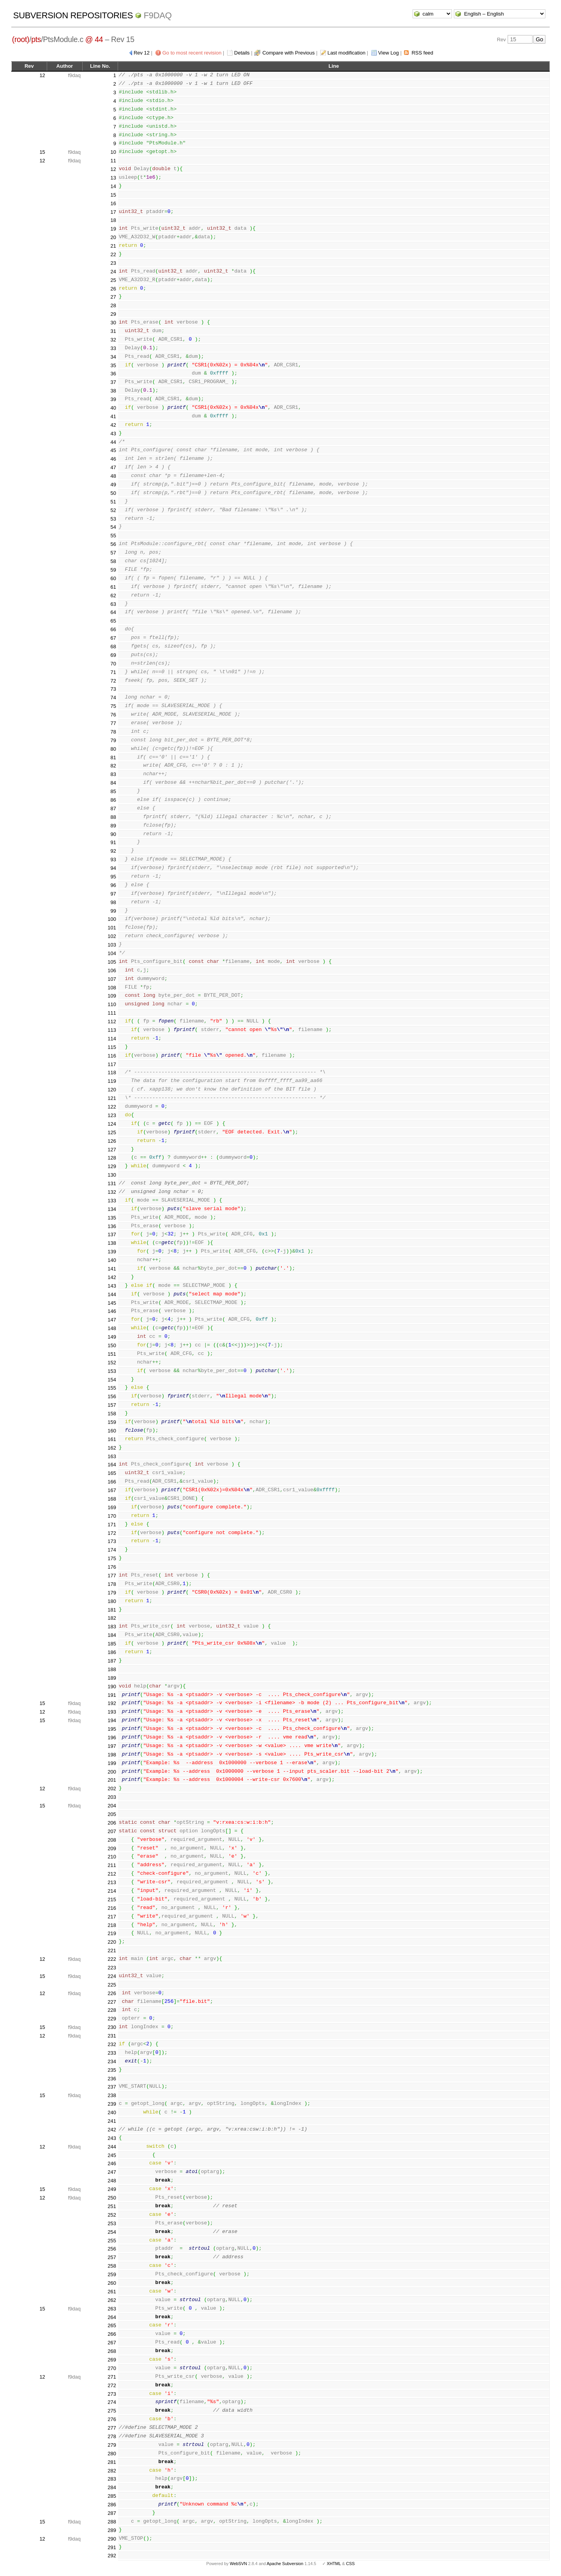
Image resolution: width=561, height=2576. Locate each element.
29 (113, 314)
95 (113, 877)
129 (112, 1166)
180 (112, 1601)
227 (112, 2002)
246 (112, 2163)
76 (113, 715)
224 (112, 1976)
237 (112, 2087)
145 (112, 1303)
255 (112, 2240)
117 (112, 1064)
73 (113, 689)
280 (112, 2453)
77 (113, 723)
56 (113, 544)
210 (112, 1857)
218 (112, 1925)
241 (112, 2121)
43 (113, 433)
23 (113, 263)
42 (113, 425)
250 (112, 2198)
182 (112, 1618)
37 (113, 382)
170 (112, 1516)
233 (112, 2053)
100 (112, 919)
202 (112, 1788)
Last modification (346, 53)
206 (112, 1823)
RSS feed (422, 53)
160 (112, 1431)
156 (112, 1396)
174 (112, 1550)
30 (113, 323)
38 (113, 391)
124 (112, 1124)
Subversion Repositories (73, 15)
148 (112, 1328)
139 (112, 1252)
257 (112, 2257)
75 (113, 706)
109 (112, 996)
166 (112, 1482)
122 (112, 1107)
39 (113, 399)
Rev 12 (142, 53)
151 (112, 1354)
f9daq (158, 15)
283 (112, 2479)
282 (112, 2471)
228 (112, 2010)
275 (112, 2411)
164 (112, 1464)
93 (113, 859)
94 (113, 868)
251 (112, 2206)
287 (112, 2513)
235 (112, 2070)
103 (112, 945)
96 (113, 885)
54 (113, 527)
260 (112, 2283)
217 (112, 1917)
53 (113, 519)
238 (112, 2095)
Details (242, 53)
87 (113, 808)
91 (113, 842)
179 (112, 1593)
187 (112, 1661)
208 (112, 1840)
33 (113, 348)
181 (112, 1610)
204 (112, 1806)
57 (113, 553)
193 (112, 1712)
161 (112, 1439)
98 (113, 902)
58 (113, 561)
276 (112, 2419)
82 (113, 766)
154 (112, 1380)
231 (112, 2036)
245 (112, 2155)
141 (112, 1269)
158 (112, 1413)
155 (112, 1388)
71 (113, 672)
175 (112, 1558)
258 (112, 2266)
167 (112, 1490)
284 (112, 2487)
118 (112, 1072)
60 (113, 578)
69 (113, 655)
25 (113, 280)
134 (112, 1209)
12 (42, 75)
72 (113, 681)
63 (113, 604)
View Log (388, 53)
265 (112, 2325)
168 (112, 1499)
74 (113, 697)
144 (112, 1294)
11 (113, 161)
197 (112, 1746)
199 (112, 1763)
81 (113, 757)
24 (113, 271)
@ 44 (94, 39)
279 (112, 2445)
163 (112, 1456)
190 (112, 1686)
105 (112, 962)
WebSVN (238, 2563)
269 (112, 2360)
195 (112, 1729)
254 (112, 2232)
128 (112, 1158)
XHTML (334, 2563)
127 (112, 1150)
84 (113, 783)
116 (112, 1056)
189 (112, 1678)
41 (113, 416)
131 (112, 1183)
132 (112, 1192)
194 (112, 1720)
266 (112, 2334)
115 (112, 1047)
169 (112, 1507)
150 (112, 1345)
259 (112, 2274)
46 (113, 459)
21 (113, 246)
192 (112, 1703)
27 (113, 297)
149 (112, 1337)
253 (112, 2223)
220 (112, 1942)
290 (112, 2539)
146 (112, 1311)
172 (112, 1533)
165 (112, 1473)
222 (112, 1959)
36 (113, 374)
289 (112, 2530)
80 (113, 749)
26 (113, 289)
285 (112, 2496)
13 (113, 178)
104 (112, 953)
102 (112, 936)
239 (112, 2104)
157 (112, 1405)
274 (112, 2402)
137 (112, 1234)
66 (113, 629)
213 (112, 1882)
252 (112, 2215)
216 (112, 1908)
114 (112, 1039)
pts (36, 39)
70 (113, 664)
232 (112, 2044)
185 (112, 1644)
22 (113, 254)
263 (112, 2309)
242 (112, 2130)
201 (112, 1780)
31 (113, 331)
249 (112, 2189)
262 (112, 2300)
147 (112, 1320)
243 (112, 2138)
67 (113, 638)
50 (113, 493)
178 (112, 1584)
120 (112, 1090)
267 (112, 2342)
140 (112, 1260)
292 (112, 2555)
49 (113, 484)
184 (112, 1635)
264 (112, 2317)
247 (112, 2172)
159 (112, 1422)
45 (113, 450)
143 (112, 1286)
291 (112, 2547)
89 (113, 826)
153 (112, 1371)
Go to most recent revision (192, 53)
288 (112, 2522)
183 (112, 1626)
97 (113, 894)
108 (112, 988)
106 (112, 970)
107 (112, 979)
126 (112, 1141)
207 (112, 1831)
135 (112, 1218)
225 (112, 1985)
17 (113, 212)
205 (112, 1814)
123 (112, 1115)
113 (112, 1030)
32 (113, 340)
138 (112, 1243)
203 (112, 1797)
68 (113, 646)
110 (112, 1004)
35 (113, 365)
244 (112, 2147)
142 (112, 1277)
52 (113, 510)
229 (112, 2019)
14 (113, 186)
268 (112, 2351)
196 (112, 1737)
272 (112, 2385)
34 (113, 357)
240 (112, 2112)
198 (112, 1755)
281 (112, 2462)
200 (112, 1772)
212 (112, 1874)
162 (112, 1448)
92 (113, 851)
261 (112, 2291)
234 (112, 2061)
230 (112, 2027)
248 (112, 2181)
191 (112, 1695)
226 (112, 1993)
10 (113, 152)
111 (112, 1013)
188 (112, 1669)
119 (112, 1081)
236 (112, 2079)
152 (112, 1362)
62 (113, 595)
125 (112, 1132)
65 (113, 621)
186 (112, 1652)
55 (113, 535)
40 (113, 408)
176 (112, 1567)
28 (113, 305)
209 (112, 1848)
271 (112, 2377)
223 (112, 1968)
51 (113, 502)
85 (113, 791)
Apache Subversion (285, 2563)
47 (113, 467)
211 (112, 1865)
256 (112, 2249)
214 (112, 1891)
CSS (350, 2563)
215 (112, 1899)
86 (113, 800)
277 (112, 2428)
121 (112, 1098)
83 (113, 774)
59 (113, 570)
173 (112, 1541)
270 (112, 2368)
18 (113, 220)
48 (113, 476)
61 (113, 587)
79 (113, 740)
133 (112, 1201)
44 (113, 442)
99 (113, 911)
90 (113, 834)
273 (112, 2394)
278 (112, 2436)
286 (112, 2504)
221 (112, 1950)
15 (42, 152)
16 (113, 203)
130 (112, 1175)
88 (113, 817)
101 (112, 928)
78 (113, 732)
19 (113, 229)
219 (112, 1933)
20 (113, 237)
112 (112, 1021)
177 (112, 1575)
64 (113, 612)
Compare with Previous (288, 53)
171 (112, 1524)
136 (112, 1226)
